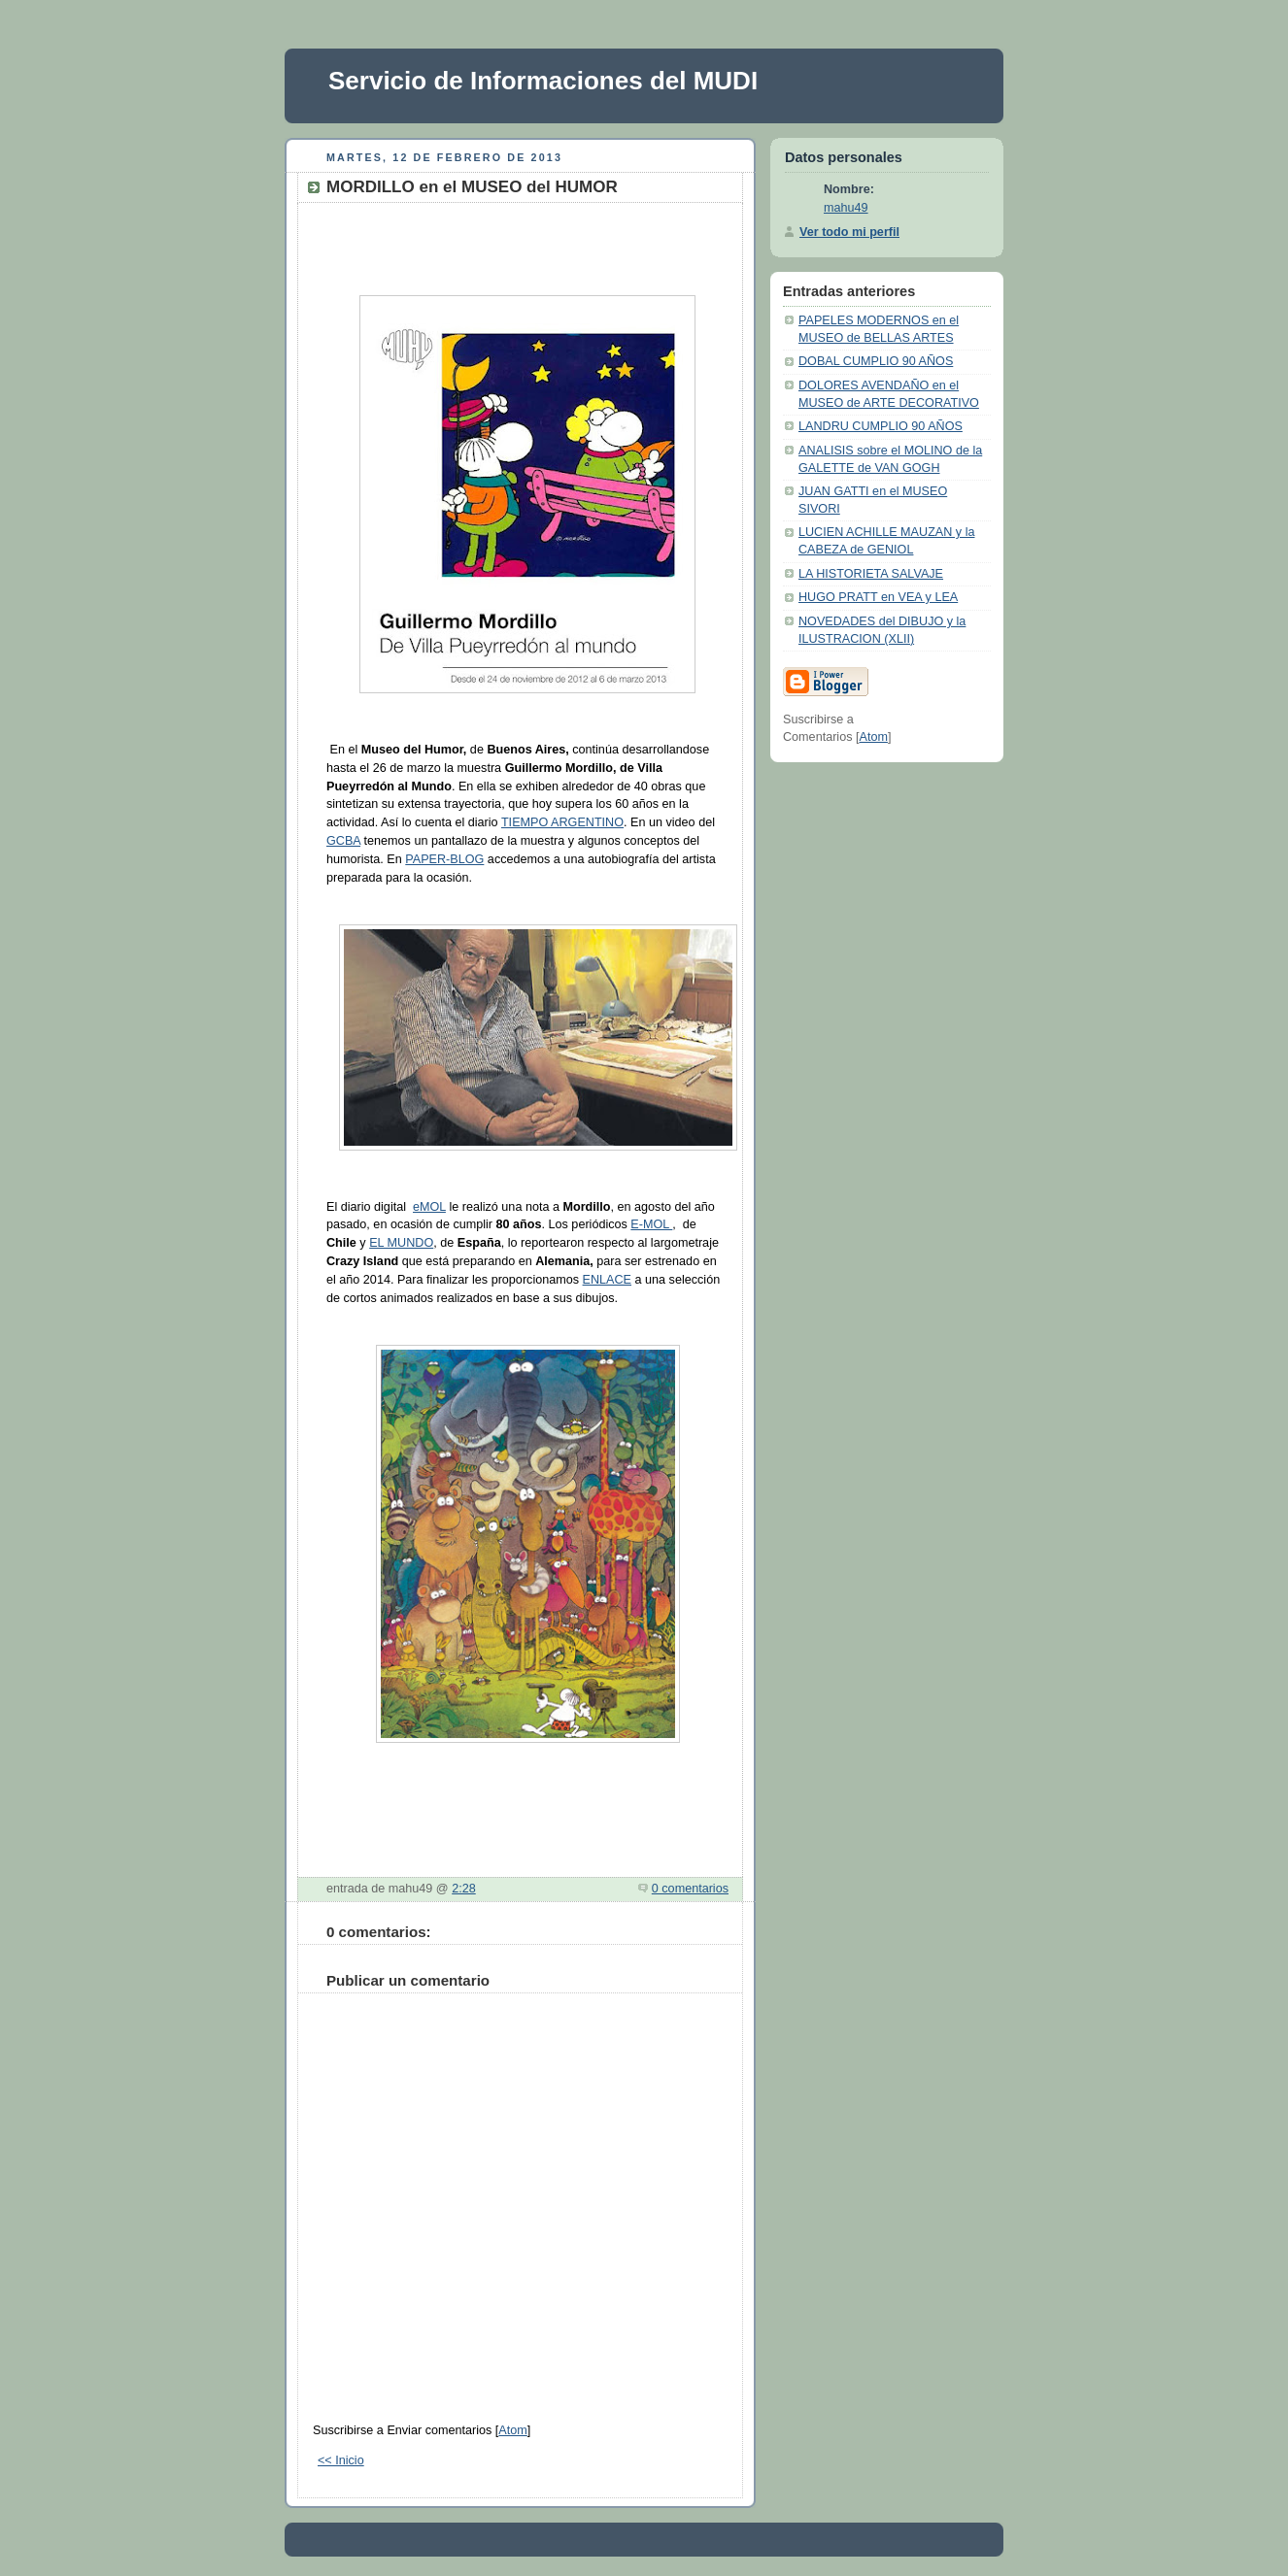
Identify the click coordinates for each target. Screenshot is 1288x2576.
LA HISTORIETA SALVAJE (870, 574)
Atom (512, 2430)
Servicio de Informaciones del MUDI (543, 80)
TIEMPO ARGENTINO (562, 822)
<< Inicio (341, 2460)
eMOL (429, 1207)
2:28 (464, 1888)
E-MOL (651, 1224)
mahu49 (846, 208)
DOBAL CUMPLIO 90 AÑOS (875, 361)
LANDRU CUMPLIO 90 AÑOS (880, 426)
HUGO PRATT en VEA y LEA (878, 597)
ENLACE (607, 1280)
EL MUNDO (401, 1243)
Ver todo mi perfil (849, 232)
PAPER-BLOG (444, 859)
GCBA (343, 841)
